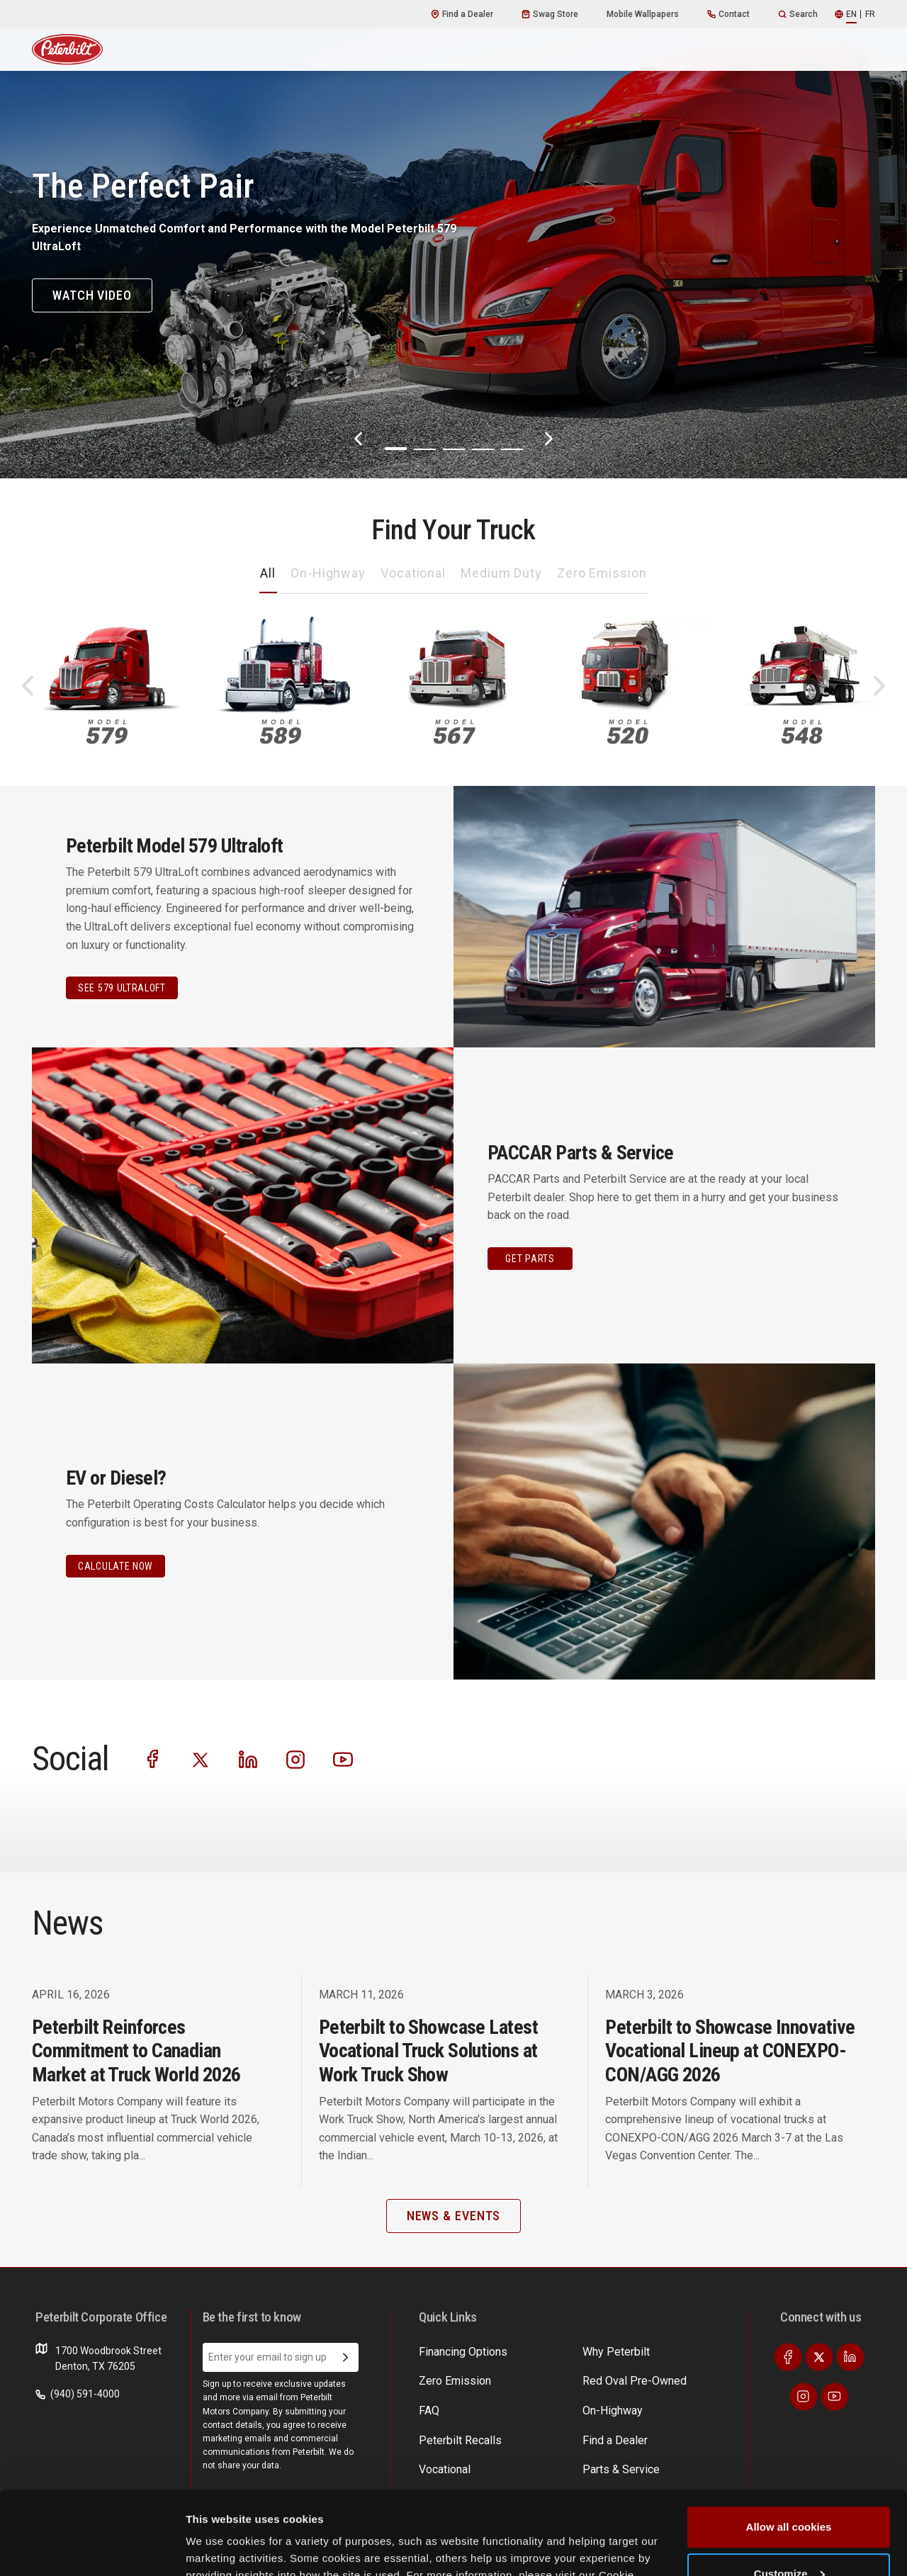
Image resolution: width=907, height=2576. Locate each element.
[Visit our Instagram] (295, 1758)
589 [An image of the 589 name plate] (280, 731)
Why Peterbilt (448, 2350)
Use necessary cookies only (789, 2537)
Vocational (413, 573)
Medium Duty (501, 573)
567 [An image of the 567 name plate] (454, 731)
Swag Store (550, 14)
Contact (728, 14)
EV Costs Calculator (680, 2350)
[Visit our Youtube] (343, 1758)
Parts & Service (562, 2377)
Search (798, 14)
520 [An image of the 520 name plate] (628, 731)
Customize (789, 2490)
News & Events (561, 2405)
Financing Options (676, 2405)
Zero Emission (602, 573)
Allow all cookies (789, 2444)
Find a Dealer (462, 14)
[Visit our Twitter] (200, 1758)
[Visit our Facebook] (153, 1758)
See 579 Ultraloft (122, 988)
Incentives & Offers (680, 2377)
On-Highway (328, 573)
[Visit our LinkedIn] (248, 1758)
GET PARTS (529, 1258)
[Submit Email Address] (345, 2358)
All (268, 573)
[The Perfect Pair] (453, 239)
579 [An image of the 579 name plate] (107, 731)
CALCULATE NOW (115, 1566)
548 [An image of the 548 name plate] (802, 731)
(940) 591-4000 (77, 2394)
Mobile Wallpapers (643, 14)
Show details (219, 2548)
